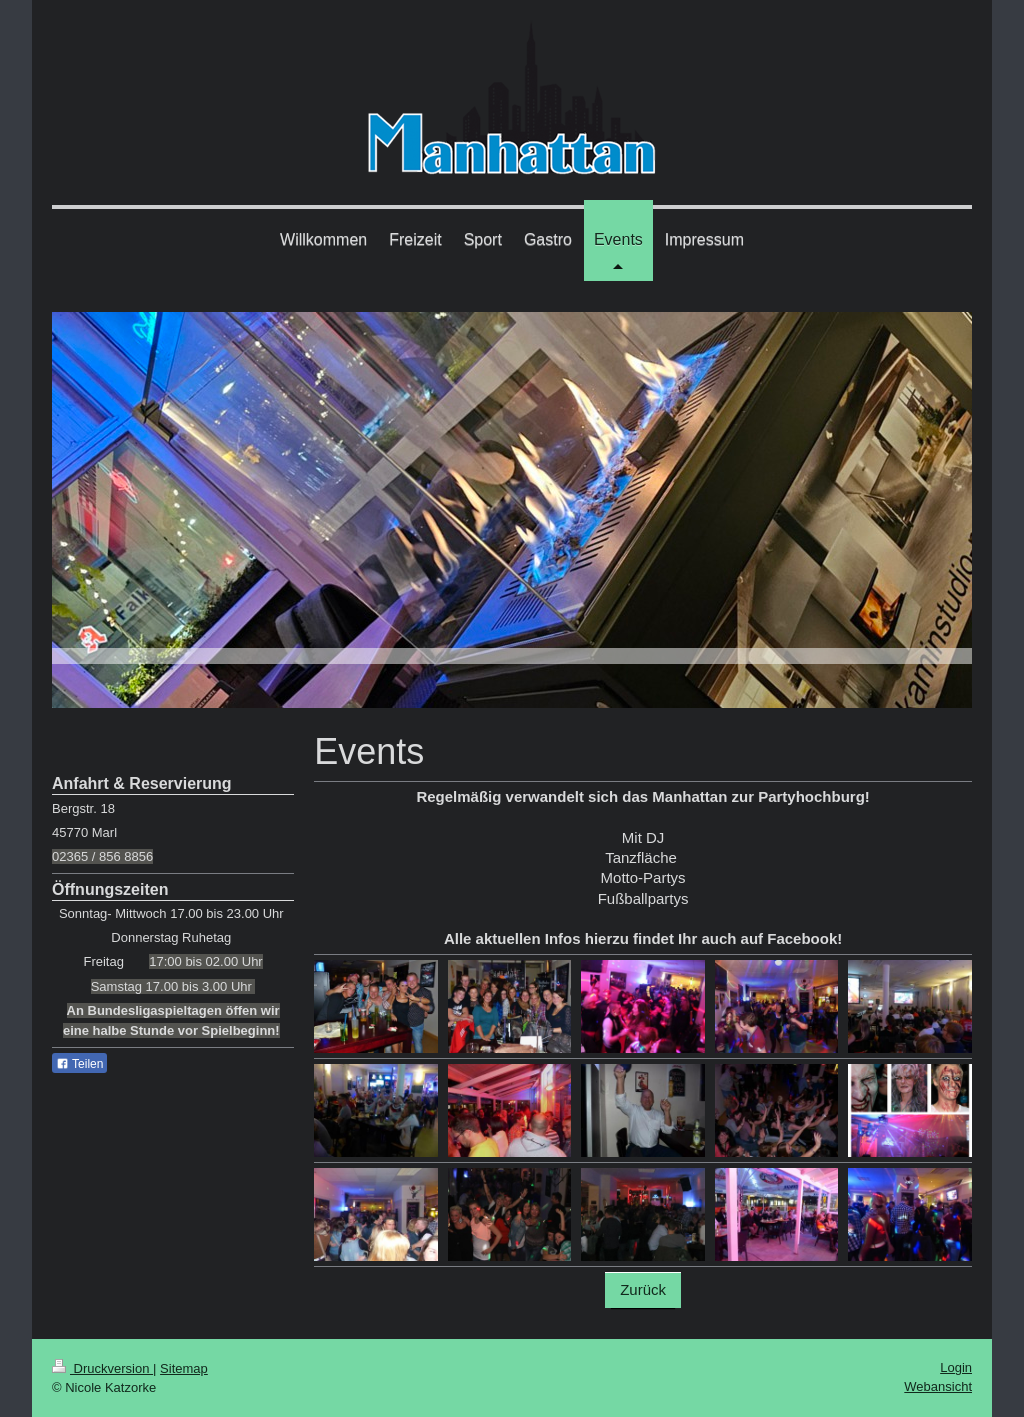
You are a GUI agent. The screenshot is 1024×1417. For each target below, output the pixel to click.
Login (956, 1367)
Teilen (79, 1064)
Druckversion (102, 1368)
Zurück (643, 1289)
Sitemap (184, 1368)
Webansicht (938, 1386)
